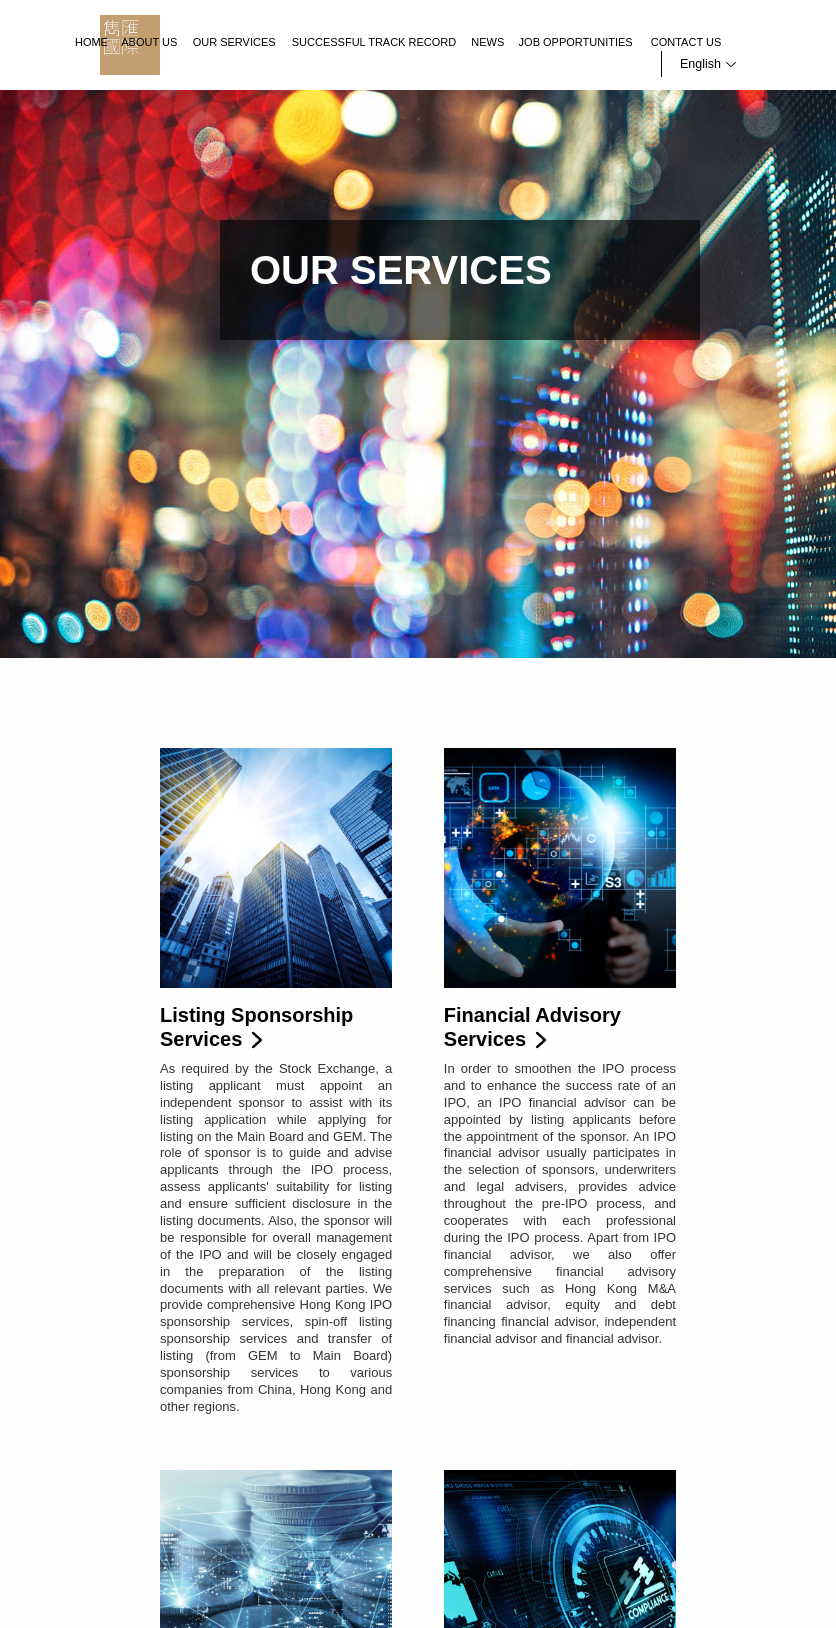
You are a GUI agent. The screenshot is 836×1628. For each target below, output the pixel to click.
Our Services (234, 42)
